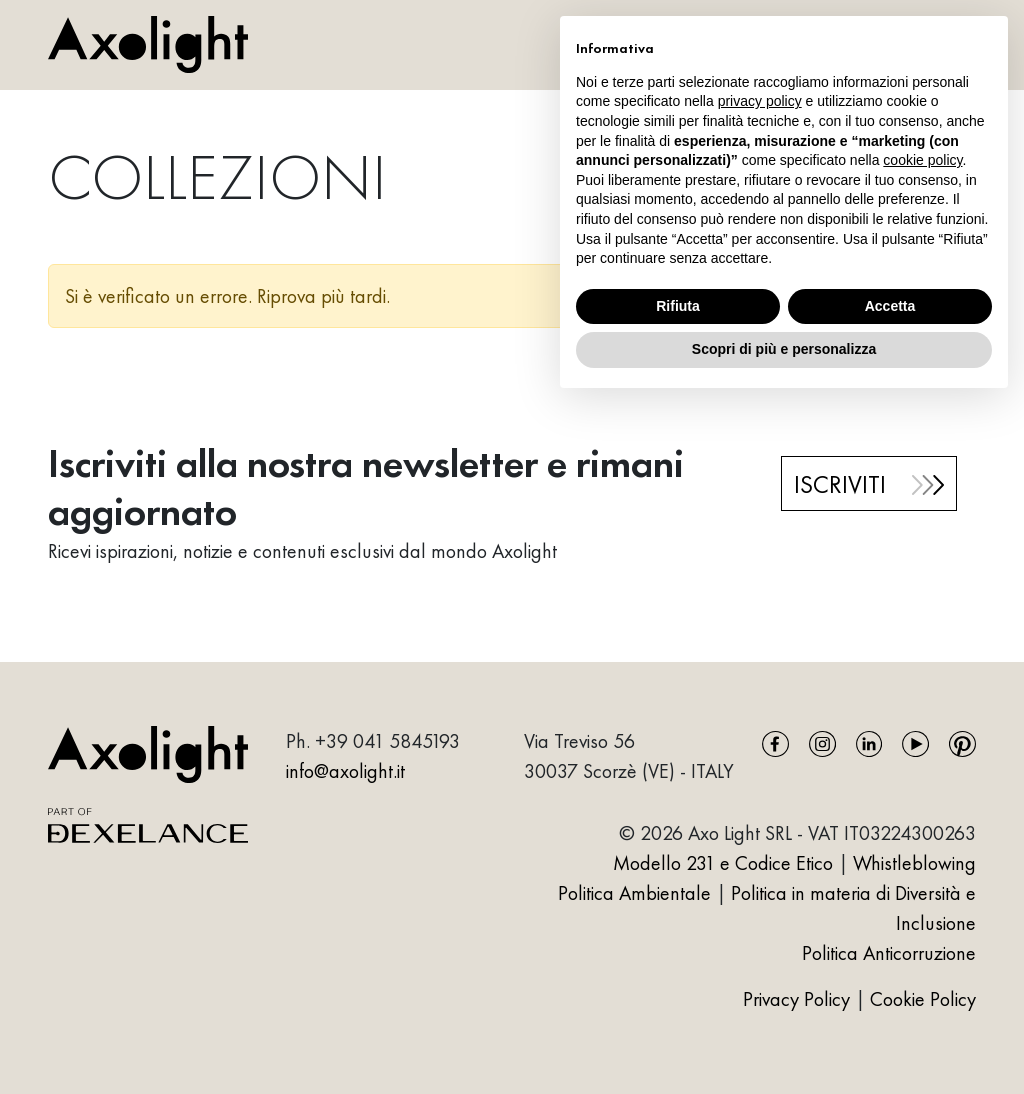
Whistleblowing (914, 863)
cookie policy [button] (922, 160)
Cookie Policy (923, 999)
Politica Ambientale (634, 893)
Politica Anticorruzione (889, 953)
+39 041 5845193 (387, 741)
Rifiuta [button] (678, 306)
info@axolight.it (345, 771)
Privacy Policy (799, 999)
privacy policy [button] (760, 101)
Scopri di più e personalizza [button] (784, 349)
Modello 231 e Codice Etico (723, 863)
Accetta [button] (890, 306)
